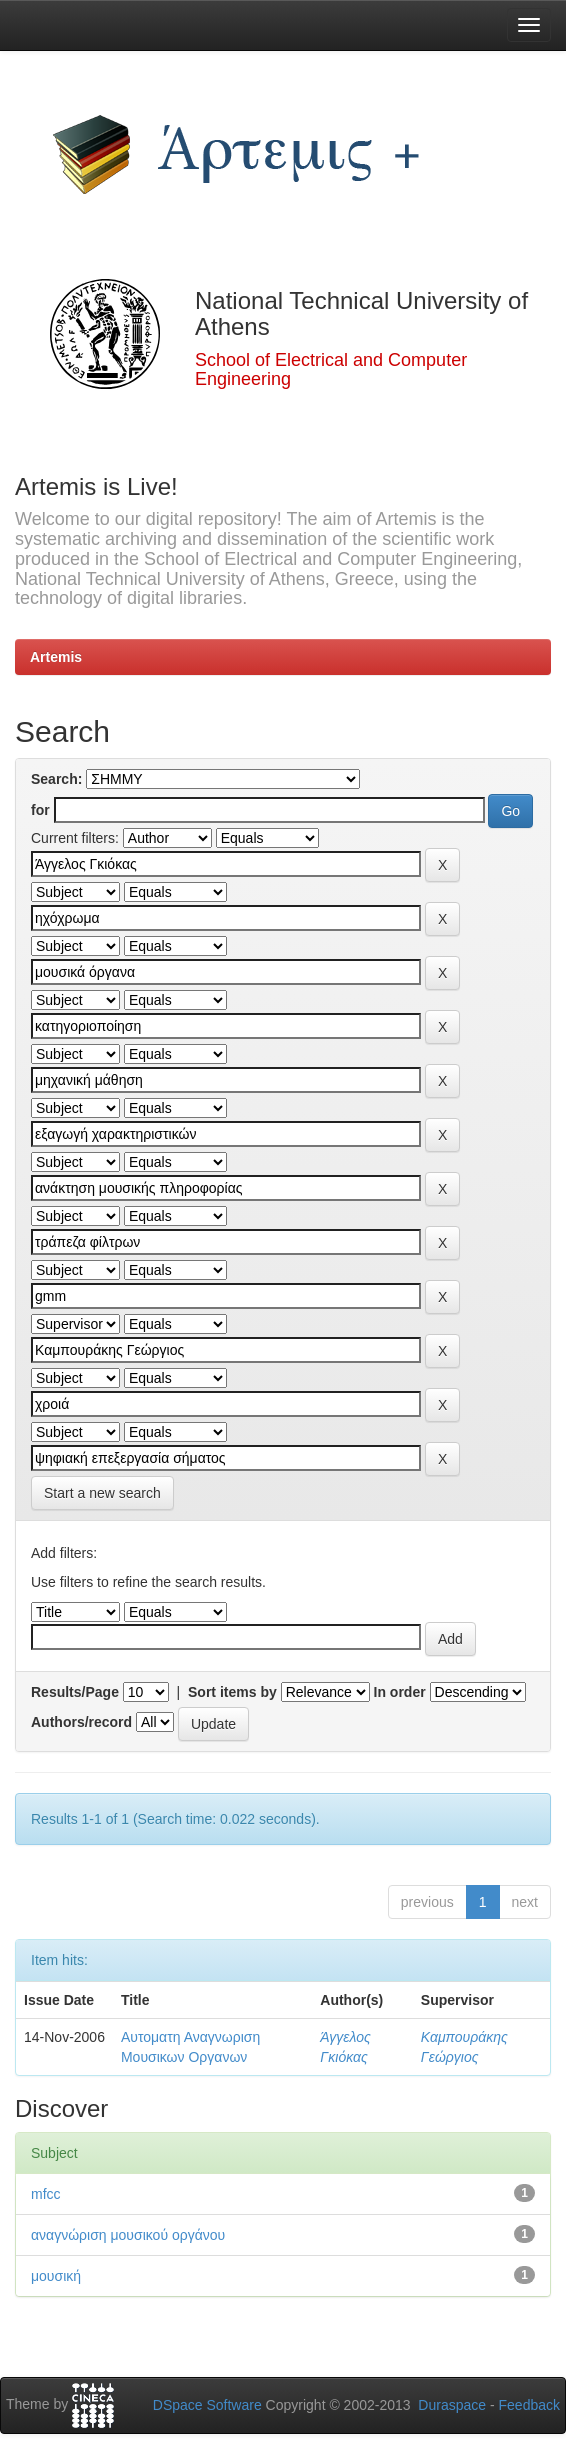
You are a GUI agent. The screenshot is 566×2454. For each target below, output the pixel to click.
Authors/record (81, 1722)
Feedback (529, 2405)
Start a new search (102, 1493)
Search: (56, 779)
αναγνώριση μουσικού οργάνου (128, 2235)
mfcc (46, 2194)
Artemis (56, 657)
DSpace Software (207, 2405)
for (40, 810)
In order (400, 1692)
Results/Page (75, 1692)
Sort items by (232, 1692)
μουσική (56, 2276)
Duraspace (452, 2405)
